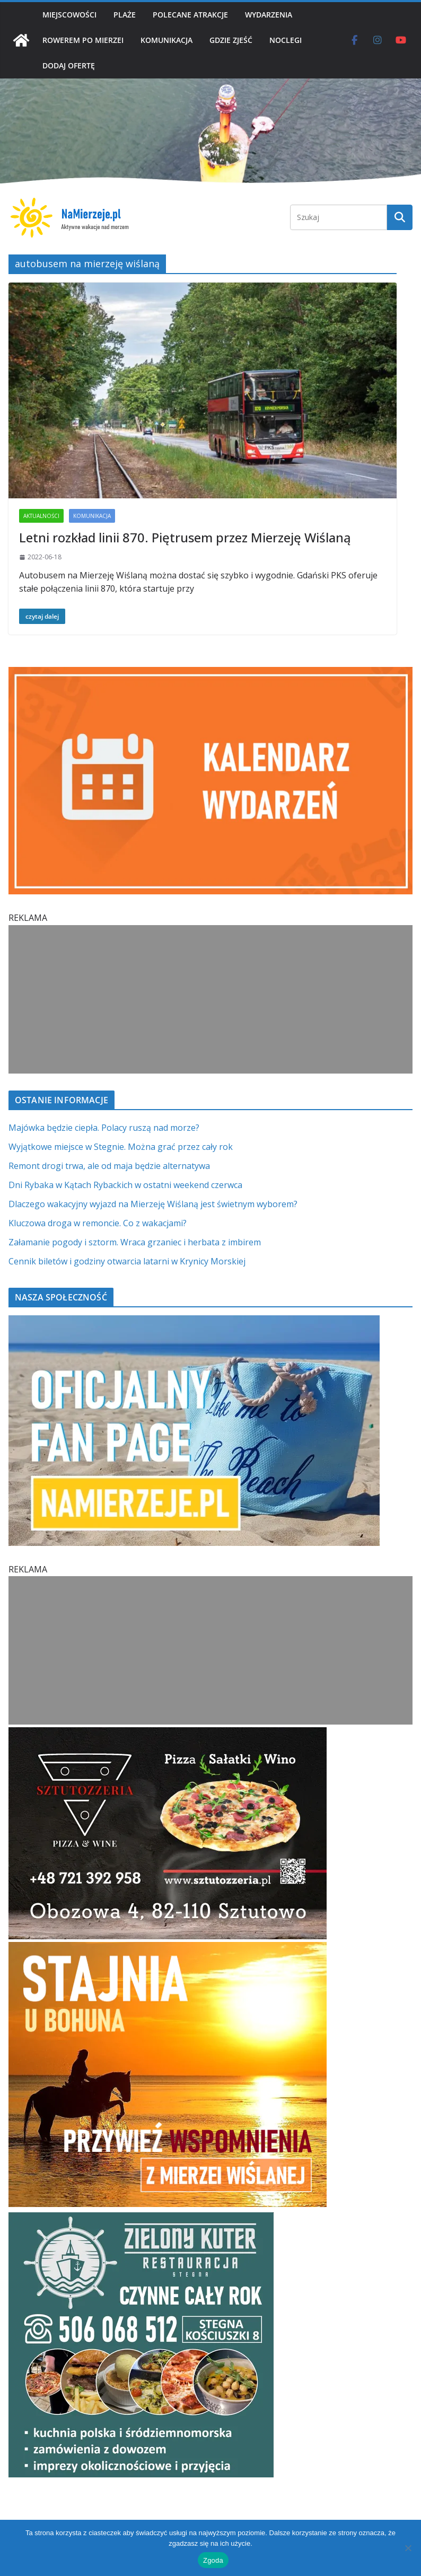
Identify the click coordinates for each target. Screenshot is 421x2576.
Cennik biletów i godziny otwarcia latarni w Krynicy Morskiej (126, 1261)
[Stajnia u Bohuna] (167, 1948)
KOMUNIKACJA (166, 40)
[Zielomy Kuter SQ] (141, 2219)
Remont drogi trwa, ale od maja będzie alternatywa (109, 1166)
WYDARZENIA (268, 15)
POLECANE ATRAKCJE (190, 15)
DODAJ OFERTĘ (68, 65)
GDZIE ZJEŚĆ (230, 40)
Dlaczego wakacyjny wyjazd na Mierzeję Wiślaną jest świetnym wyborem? (152, 1204)
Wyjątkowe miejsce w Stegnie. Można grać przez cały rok (120, 1147)
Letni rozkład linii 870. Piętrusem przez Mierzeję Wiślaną (185, 537)
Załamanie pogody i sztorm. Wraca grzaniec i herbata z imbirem (134, 1242)
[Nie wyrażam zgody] (407, 2548)
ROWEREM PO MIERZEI (83, 40)
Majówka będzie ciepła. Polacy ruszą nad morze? (103, 1127)
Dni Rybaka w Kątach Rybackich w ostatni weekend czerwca (125, 1185)
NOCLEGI (285, 40)
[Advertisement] (210, 999)
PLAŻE (124, 15)
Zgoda (213, 2560)
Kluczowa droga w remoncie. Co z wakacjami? (97, 1223)
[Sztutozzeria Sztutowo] (167, 1733)
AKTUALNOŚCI (41, 516)
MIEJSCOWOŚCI (69, 15)
